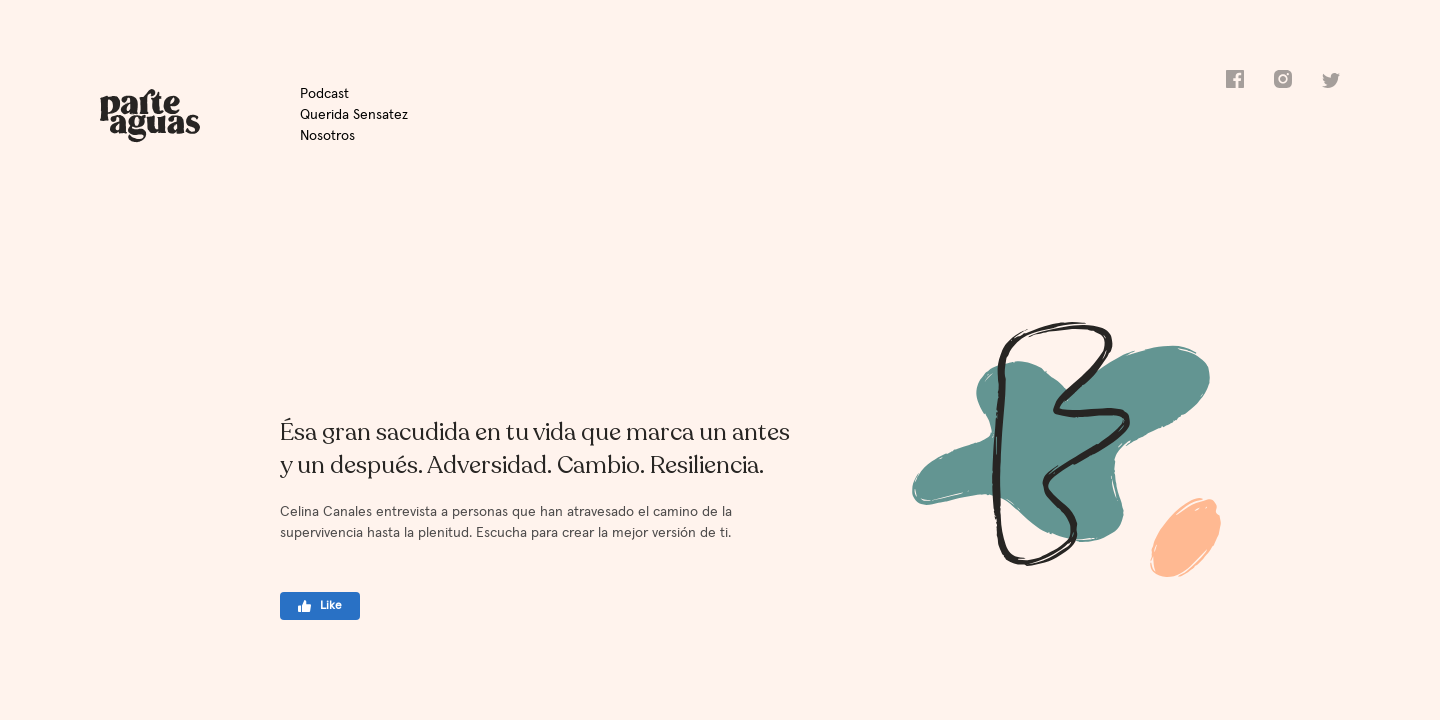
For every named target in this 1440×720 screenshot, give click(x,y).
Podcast (324, 94)
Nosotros (327, 136)
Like (320, 606)
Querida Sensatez (354, 115)
